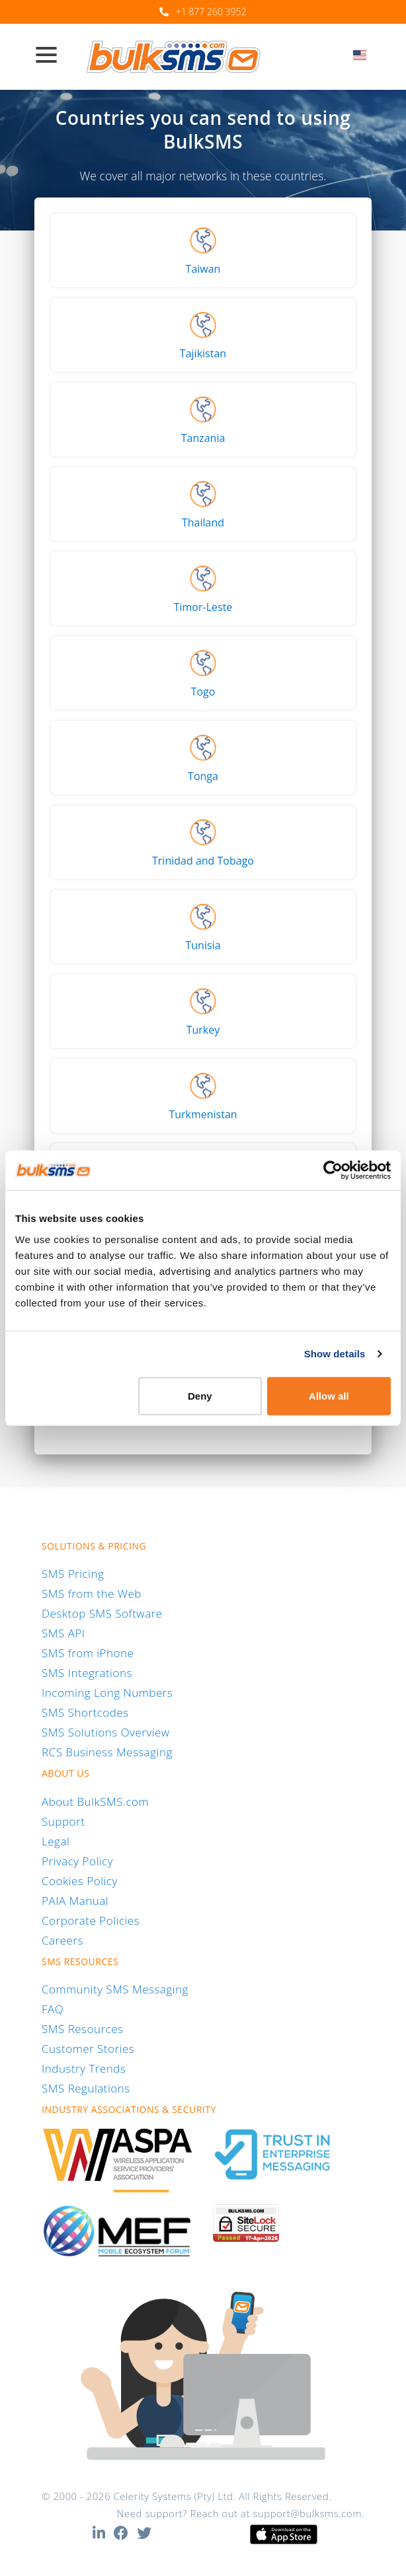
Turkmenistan (203, 1114)
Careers (62, 1940)
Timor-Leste (203, 607)
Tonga (203, 776)
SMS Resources (82, 2028)
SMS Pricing (73, 1573)
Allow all (329, 1395)
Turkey (203, 1029)
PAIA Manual (75, 1900)
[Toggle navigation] (51, 56)
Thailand (203, 522)
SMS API (63, 1633)
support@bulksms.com (307, 2513)
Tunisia (202, 945)
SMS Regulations (86, 2088)
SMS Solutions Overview (106, 1732)
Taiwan (203, 269)
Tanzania (203, 438)
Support (63, 1821)
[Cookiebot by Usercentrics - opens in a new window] (333, 1170)
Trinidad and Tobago (203, 860)
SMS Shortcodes (85, 1712)
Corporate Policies (91, 1920)
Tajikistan (203, 353)
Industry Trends (84, 2068)
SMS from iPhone (88, 1653)
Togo (203, 691)
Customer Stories (88, 2048)
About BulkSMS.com (95, 1801)
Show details (335, 1353)
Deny (200, 1395)
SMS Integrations (87, 1672)
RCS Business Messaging (107, 1752)
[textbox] (364, 55)
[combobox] (364, 59)
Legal (55, 1841)
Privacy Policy (77, 1861)
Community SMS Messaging (115, 1989)
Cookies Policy (80, 1880)
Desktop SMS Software (102, 1613)
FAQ (52, 2009)
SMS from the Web (92, 1593)
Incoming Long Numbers (107, 1692)
